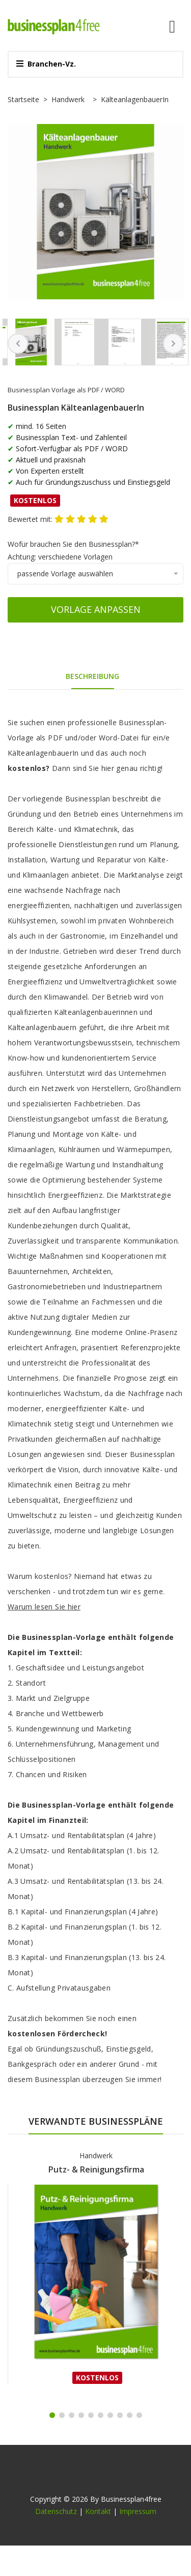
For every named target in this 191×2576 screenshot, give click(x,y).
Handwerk (68, 99)
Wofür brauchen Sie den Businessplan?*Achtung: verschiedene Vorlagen (73, 550)
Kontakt (98, 2511)
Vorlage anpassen (96, 609)
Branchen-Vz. (46, 64)
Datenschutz (56, 2511)
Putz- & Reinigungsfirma (96, 2169)
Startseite (23, 99)
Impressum (137, 2511)
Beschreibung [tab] (92, 676)
